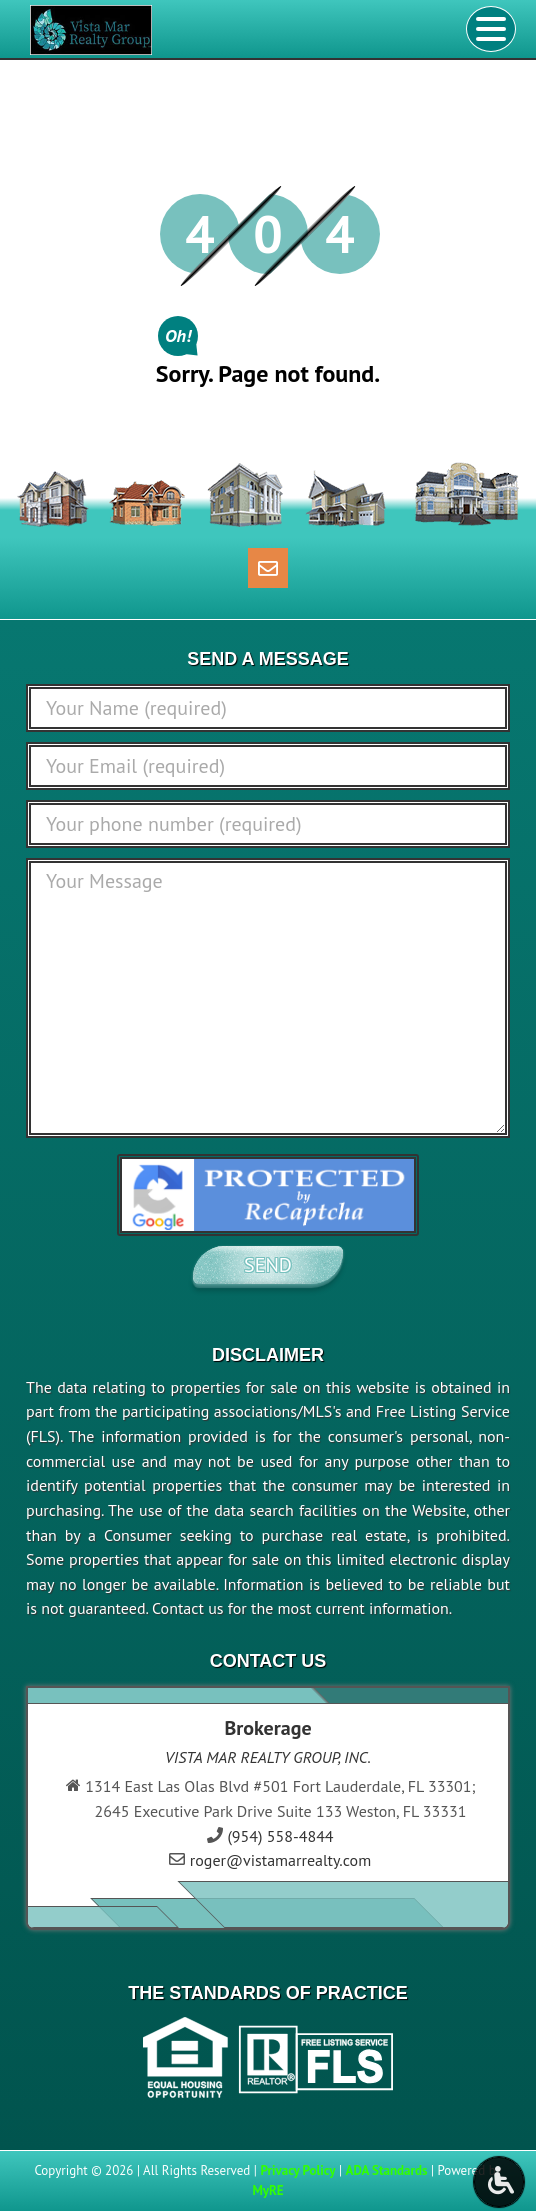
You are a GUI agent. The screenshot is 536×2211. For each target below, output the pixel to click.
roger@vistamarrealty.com (280, 1860)
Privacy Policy (297, 2170)
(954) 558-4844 (280, 1836)
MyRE (267, 2190)
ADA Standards (387, 2170)
